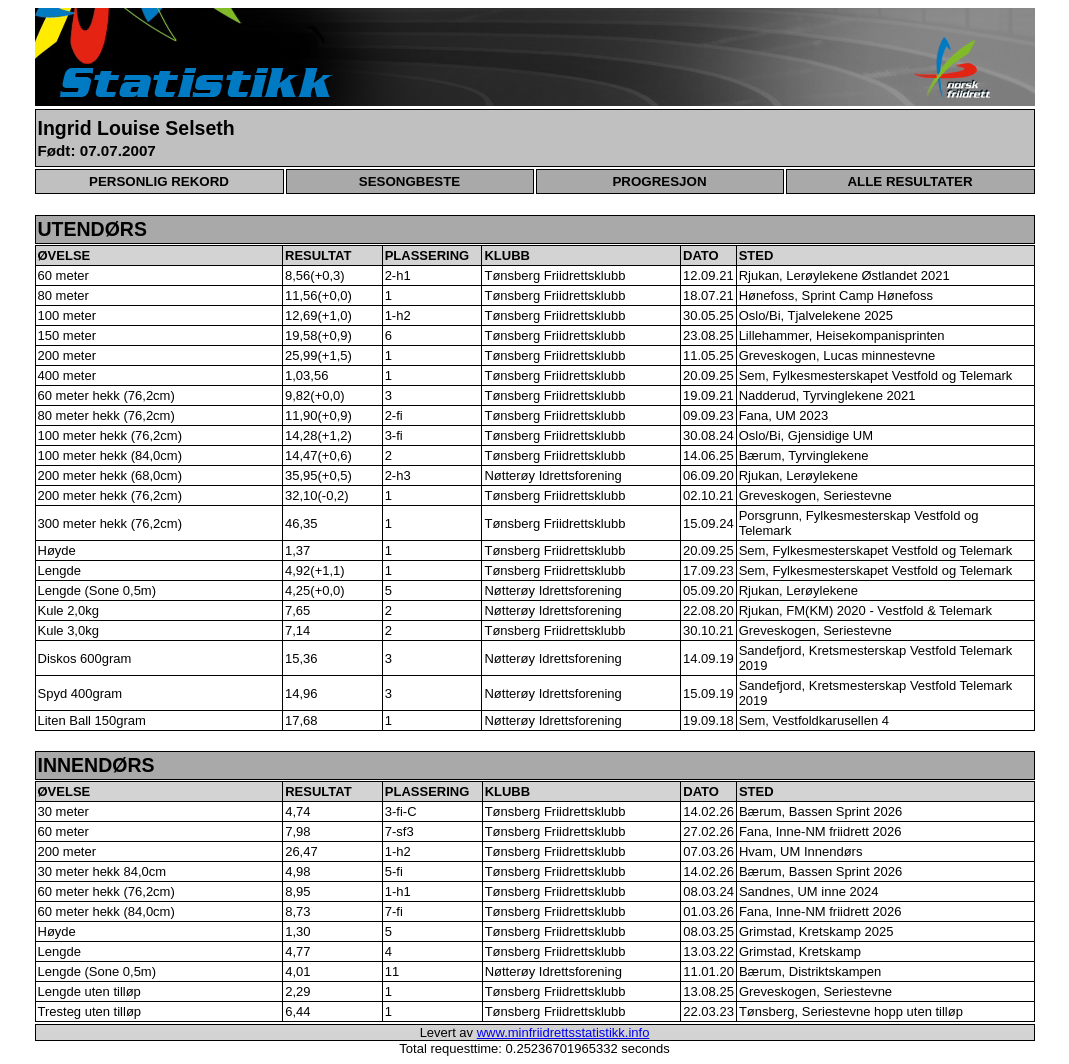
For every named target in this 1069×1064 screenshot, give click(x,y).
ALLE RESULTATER (909, 181)
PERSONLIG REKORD (159, 181)
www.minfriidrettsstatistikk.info (563, 1032)
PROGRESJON (659, 181)
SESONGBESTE (409, 181)
